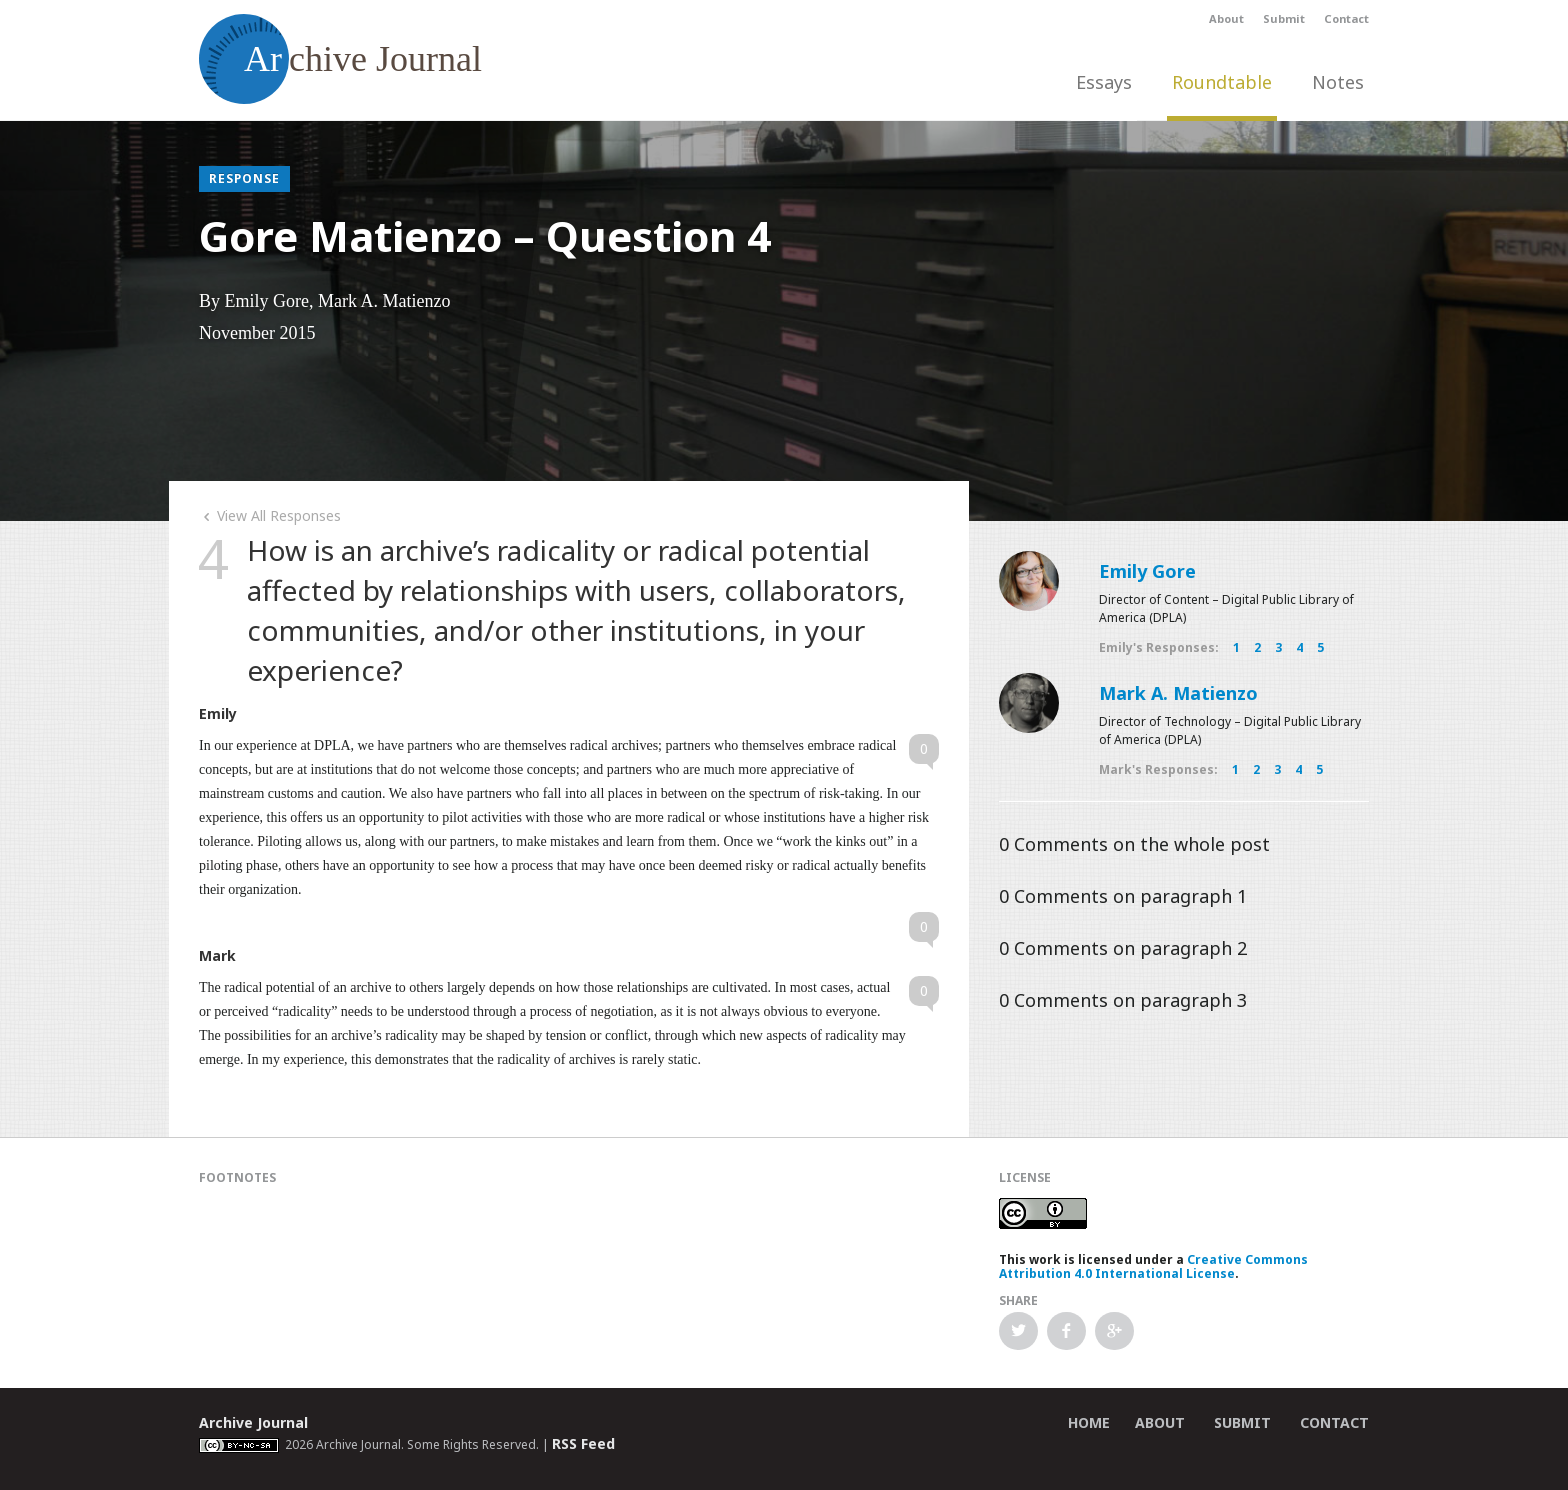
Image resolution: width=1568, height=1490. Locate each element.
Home (1089, 1422)
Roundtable (1222, 82)
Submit (1284, 18)
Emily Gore (1147, 571)
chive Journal (340, 59)
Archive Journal (253, 1422)
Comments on (1134, 844)
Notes (1338, 82)
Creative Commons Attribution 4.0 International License (1153, 1266)
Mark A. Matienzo (1178, 693)
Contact (1346, 18)
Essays (1104, 82)
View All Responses (270, 515)
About (1226, 18)
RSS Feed (583, 1443)
